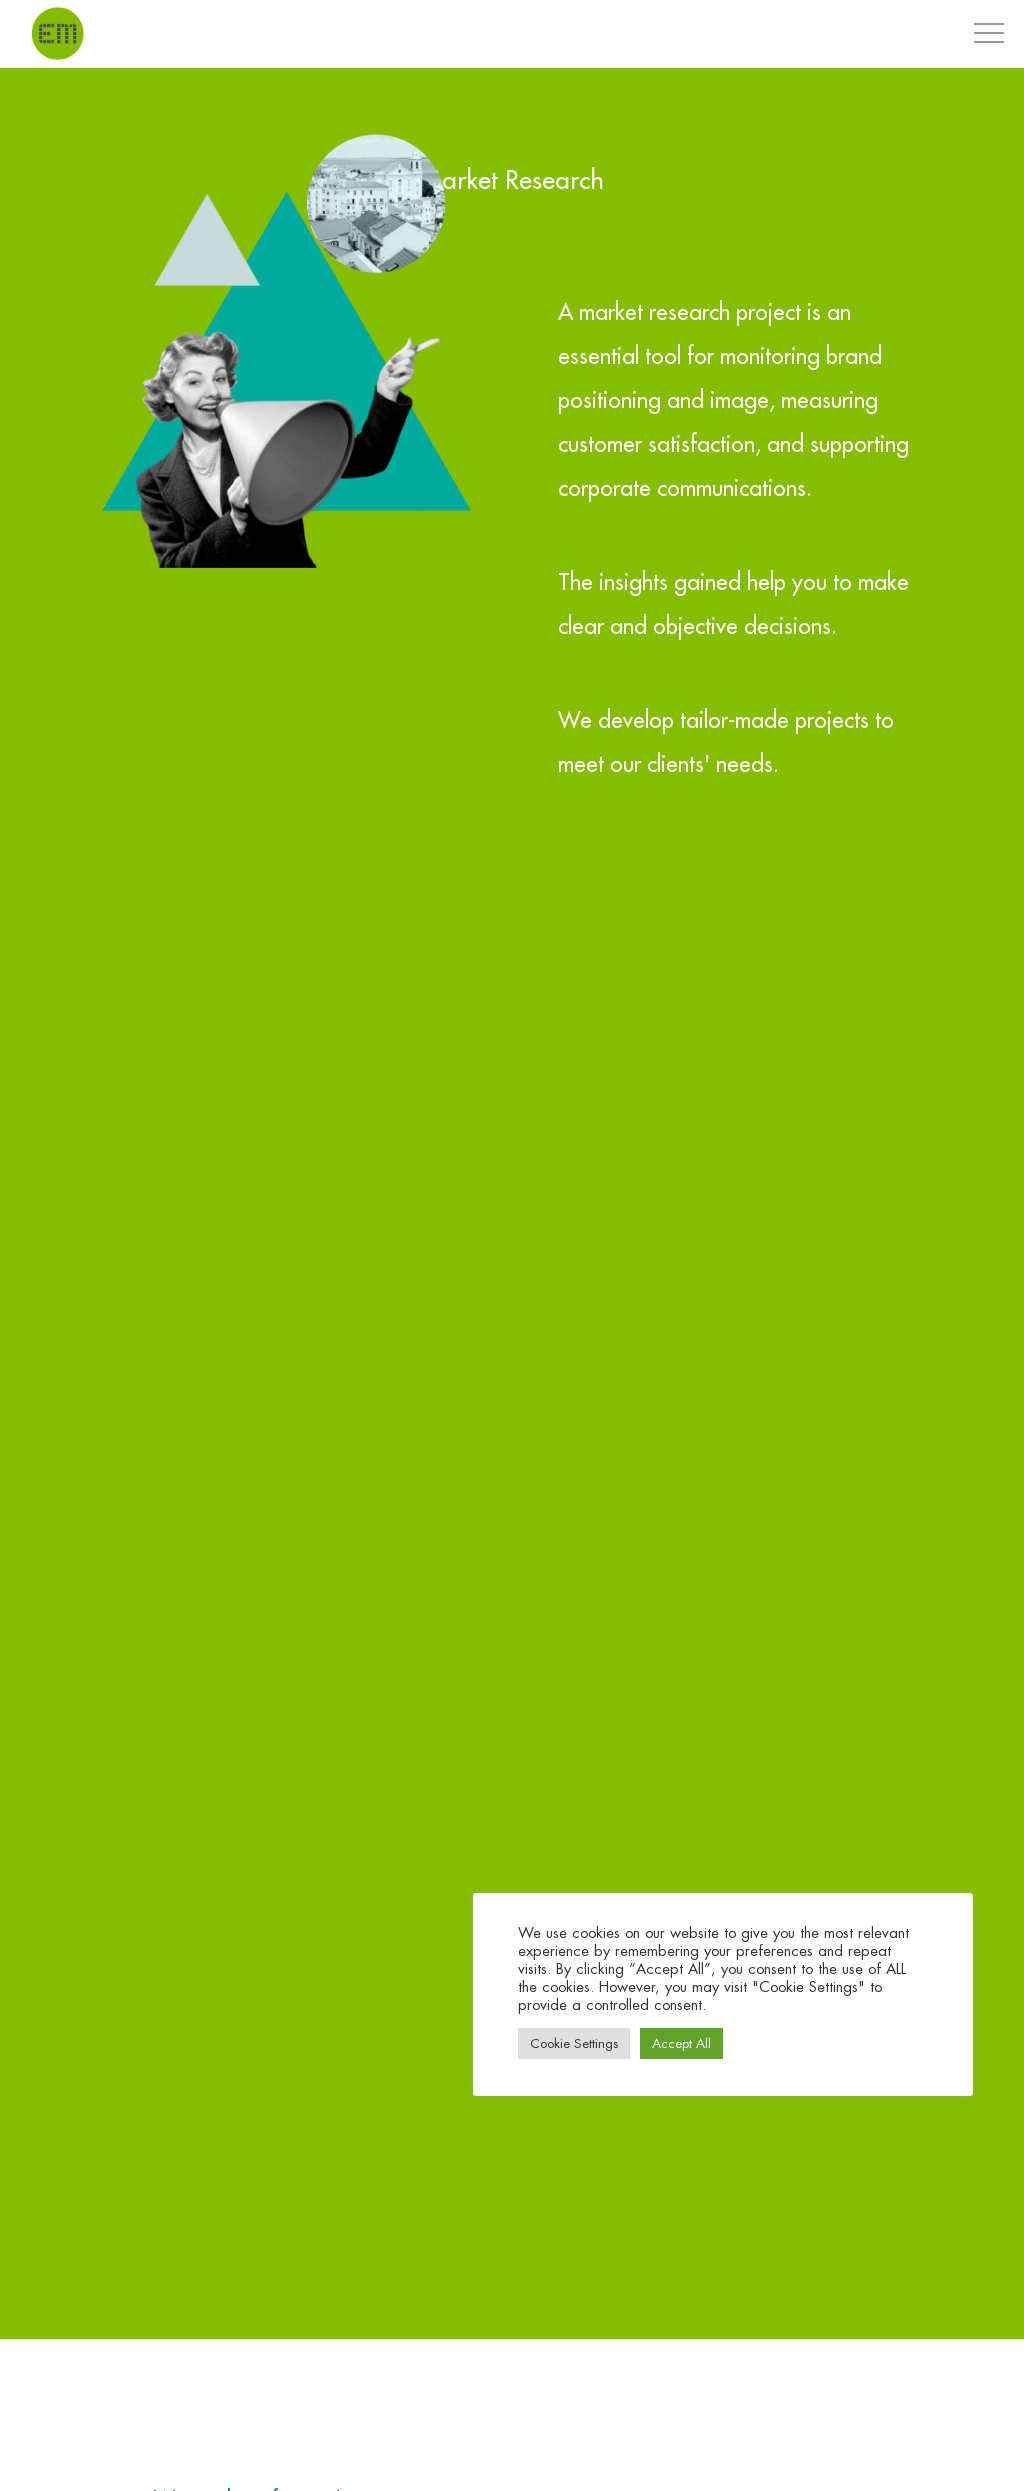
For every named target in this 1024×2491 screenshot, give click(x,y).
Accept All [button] (681, 2043)
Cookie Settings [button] (574, 2043)
